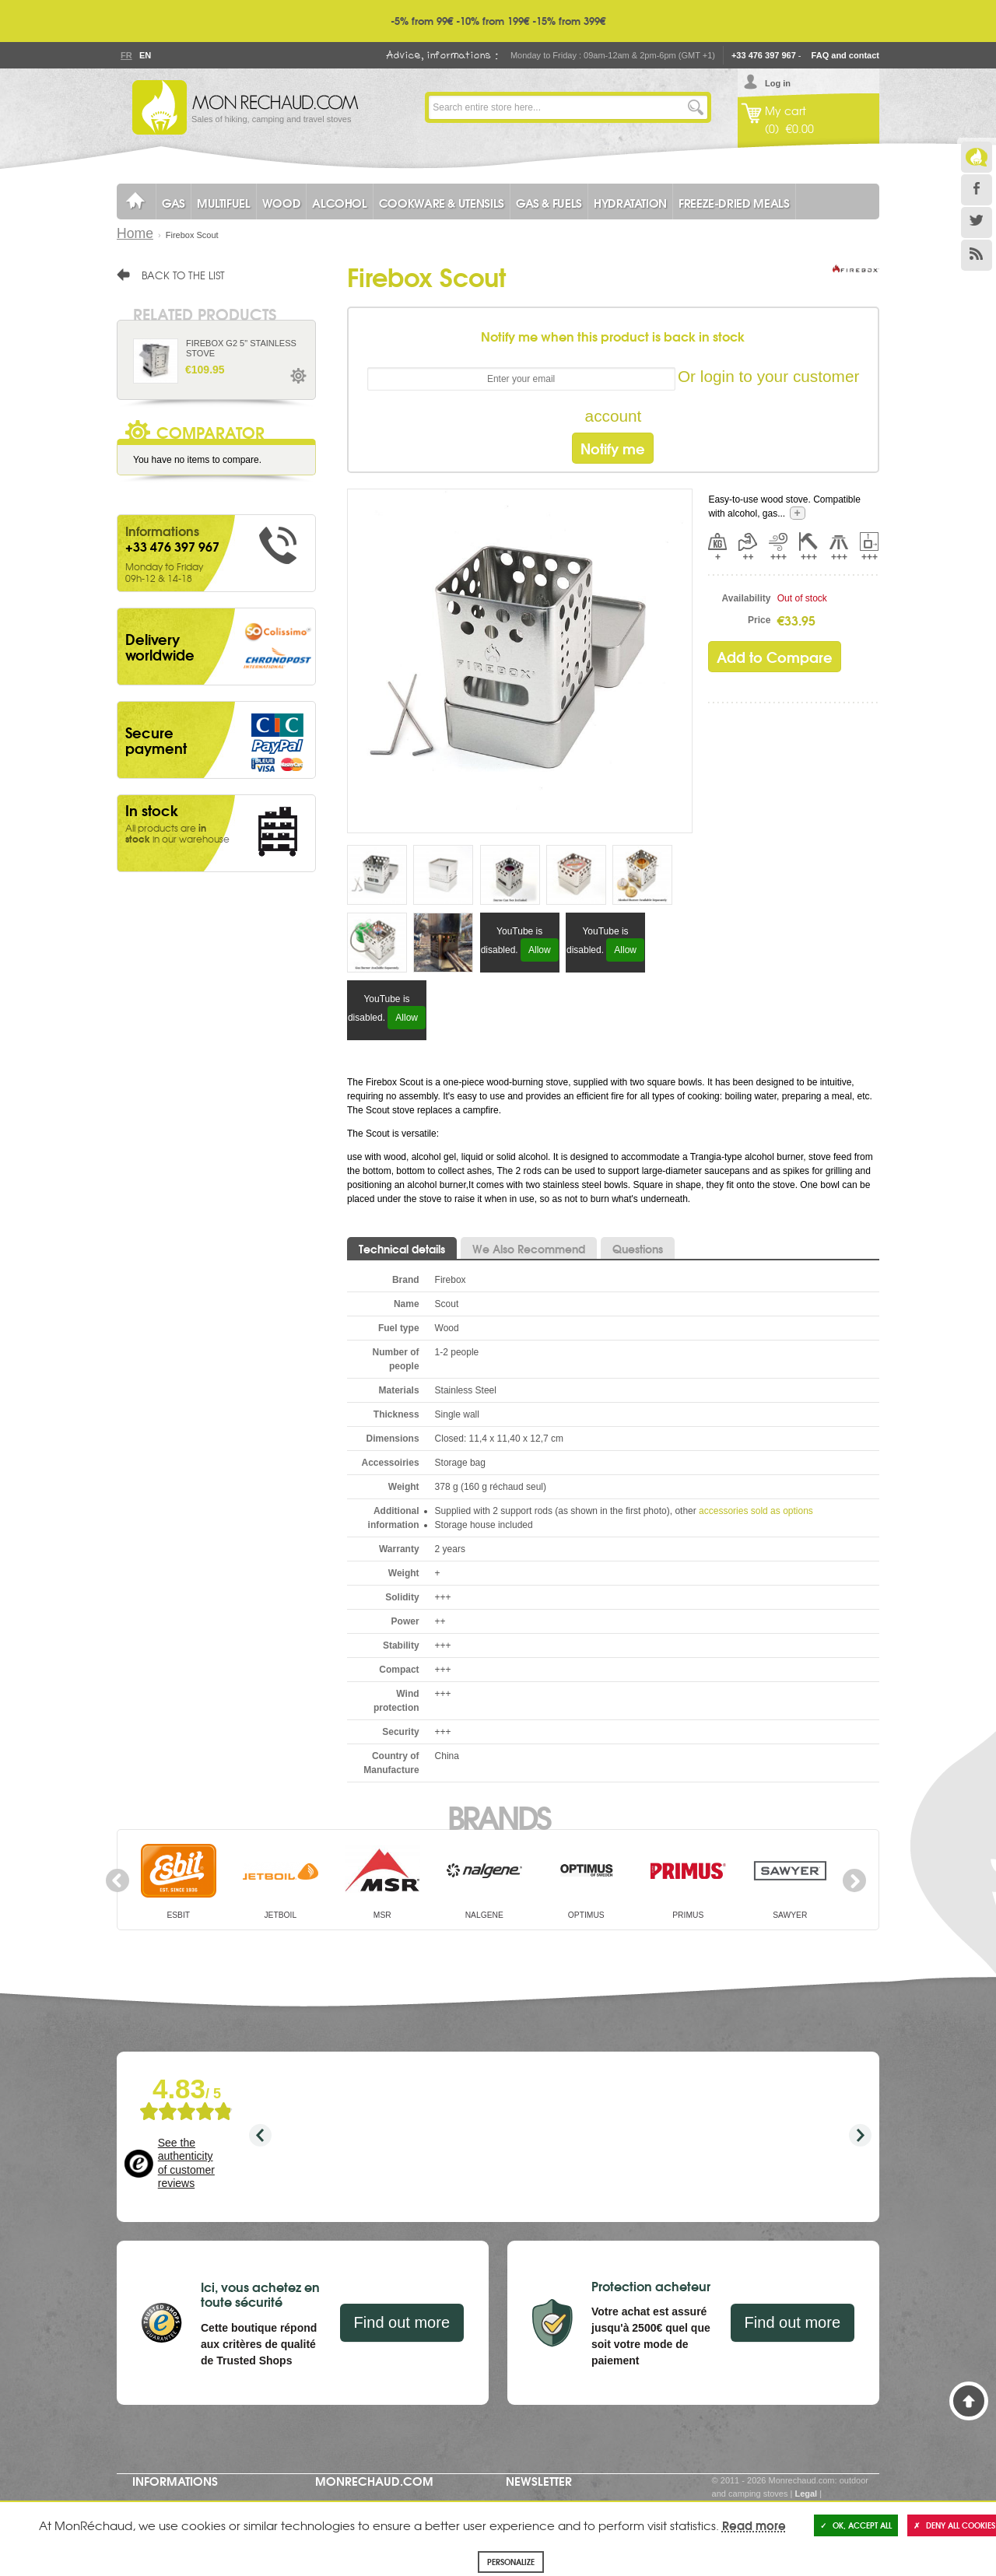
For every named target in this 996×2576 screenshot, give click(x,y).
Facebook (976, 189)
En (144, 55)
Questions (637, 1248)
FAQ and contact (845, 55)
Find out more (402, 2322)
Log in (778, 83)
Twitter (976, 222)
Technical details (402, 1248)
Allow (539, 950)
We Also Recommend (528, 1248)
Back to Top (968, 2400)
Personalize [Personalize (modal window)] (511, 2561)
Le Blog (976, 157)
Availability (746, 598)
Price (759, 620)
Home (135, 233)
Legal (805, 2493)
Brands (498, 1816)
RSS (976, 255)
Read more (754, 2524)
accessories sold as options (756, 1510)
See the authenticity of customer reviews (186, 2163)
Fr (126, 55)
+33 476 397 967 (763, 55)
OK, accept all (856, 2525)
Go (695, 107)
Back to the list (183, 274)
